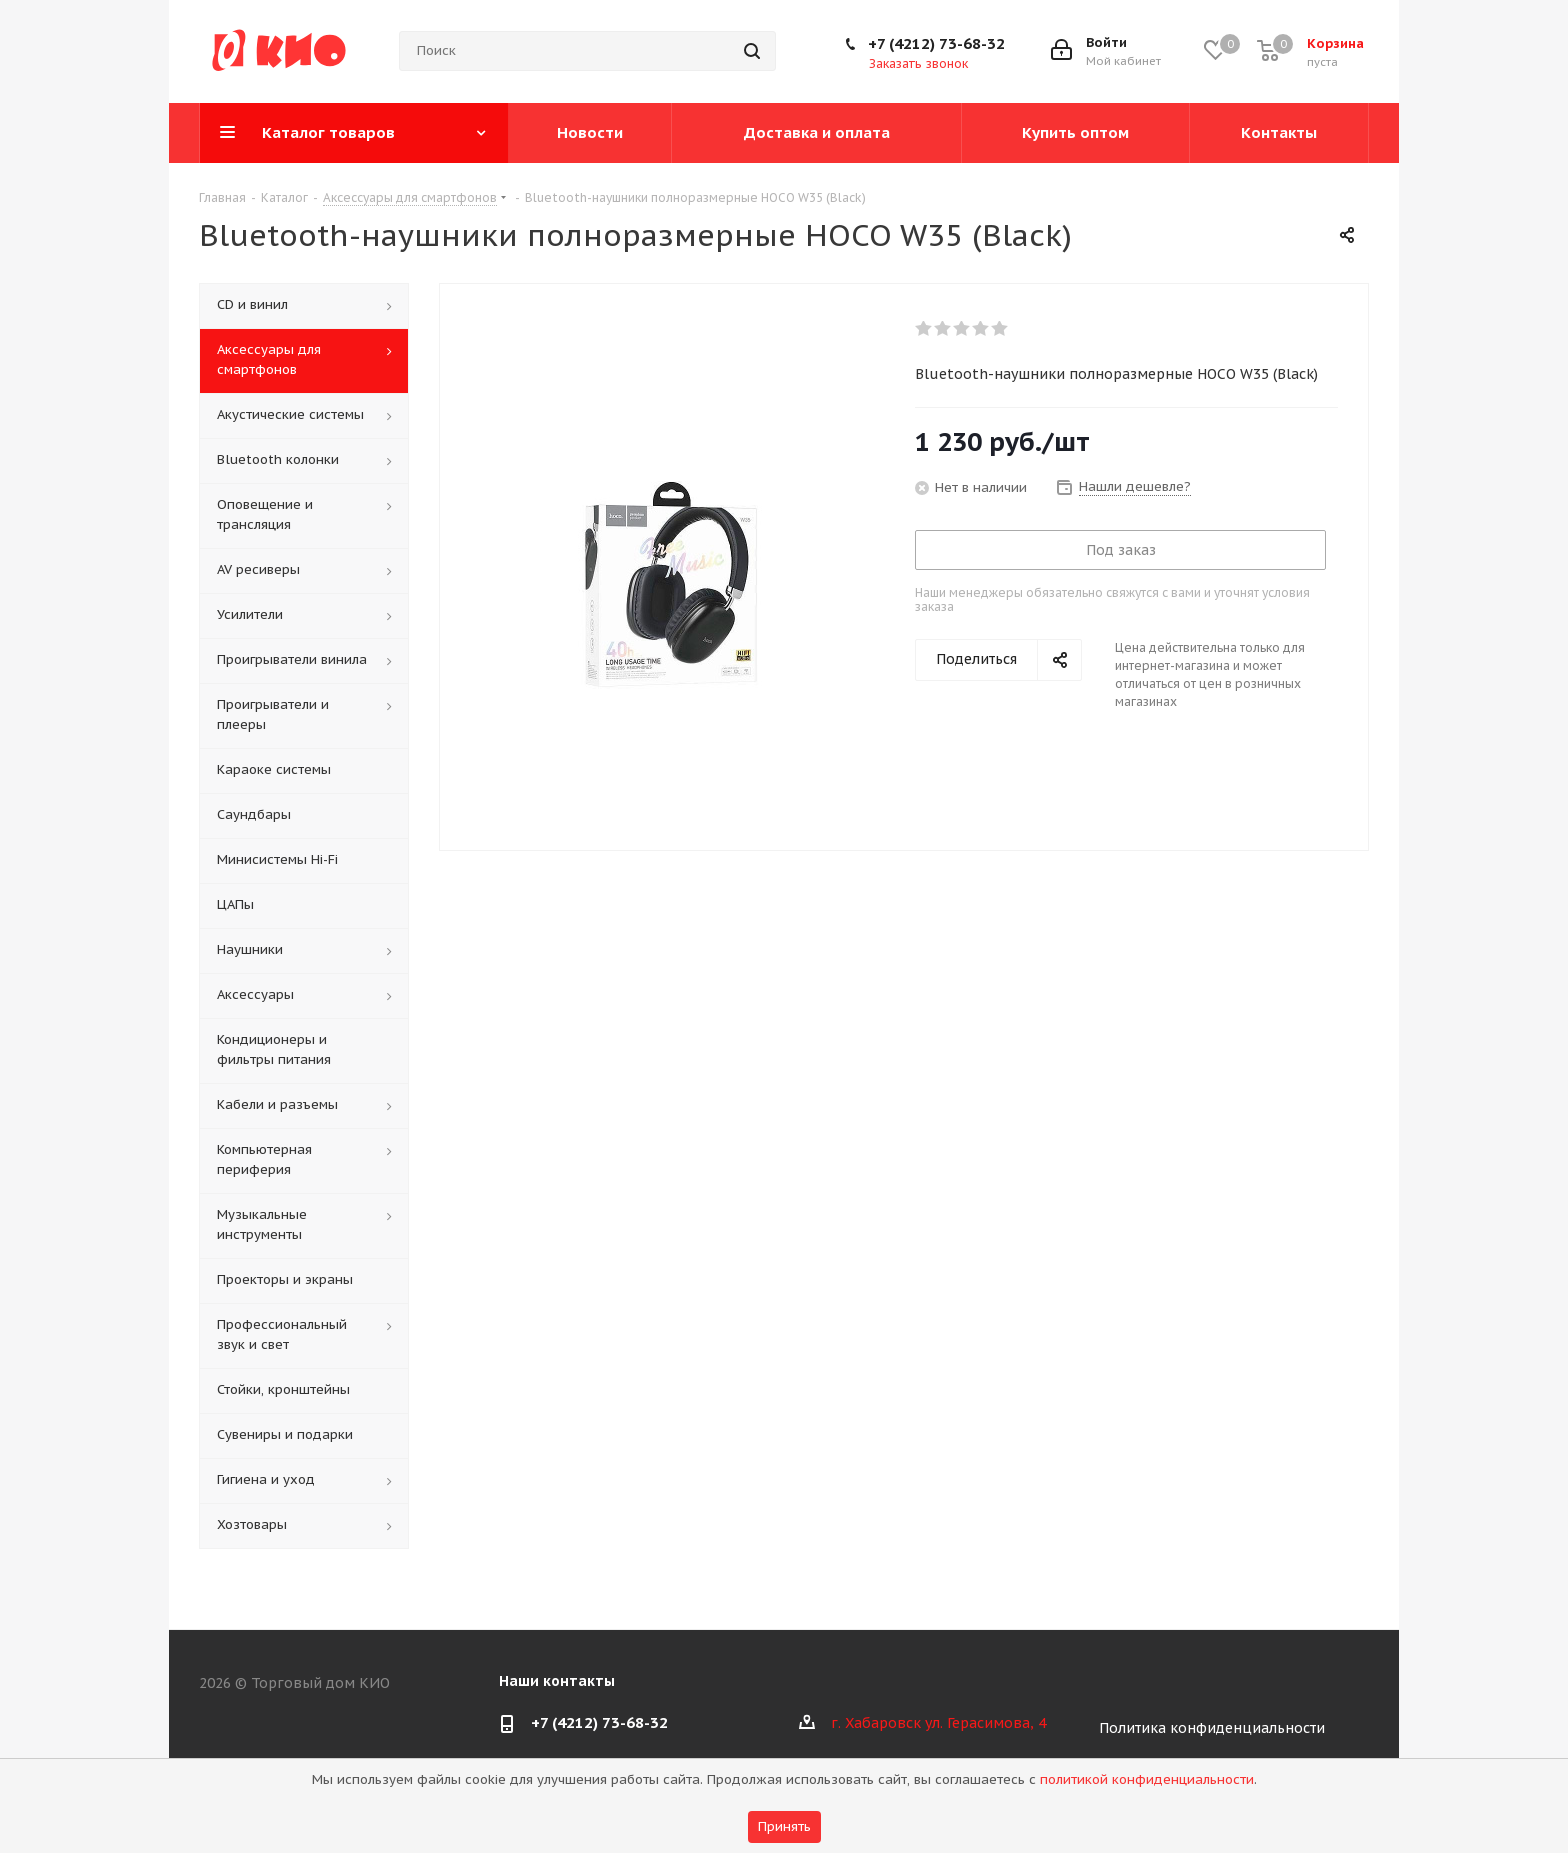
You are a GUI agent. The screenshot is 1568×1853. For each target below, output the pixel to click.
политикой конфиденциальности (1147, 1779)
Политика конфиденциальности (1212, 1728)
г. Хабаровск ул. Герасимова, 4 (938, 1723)
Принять (784, 1826)
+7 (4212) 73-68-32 (936, 43)
